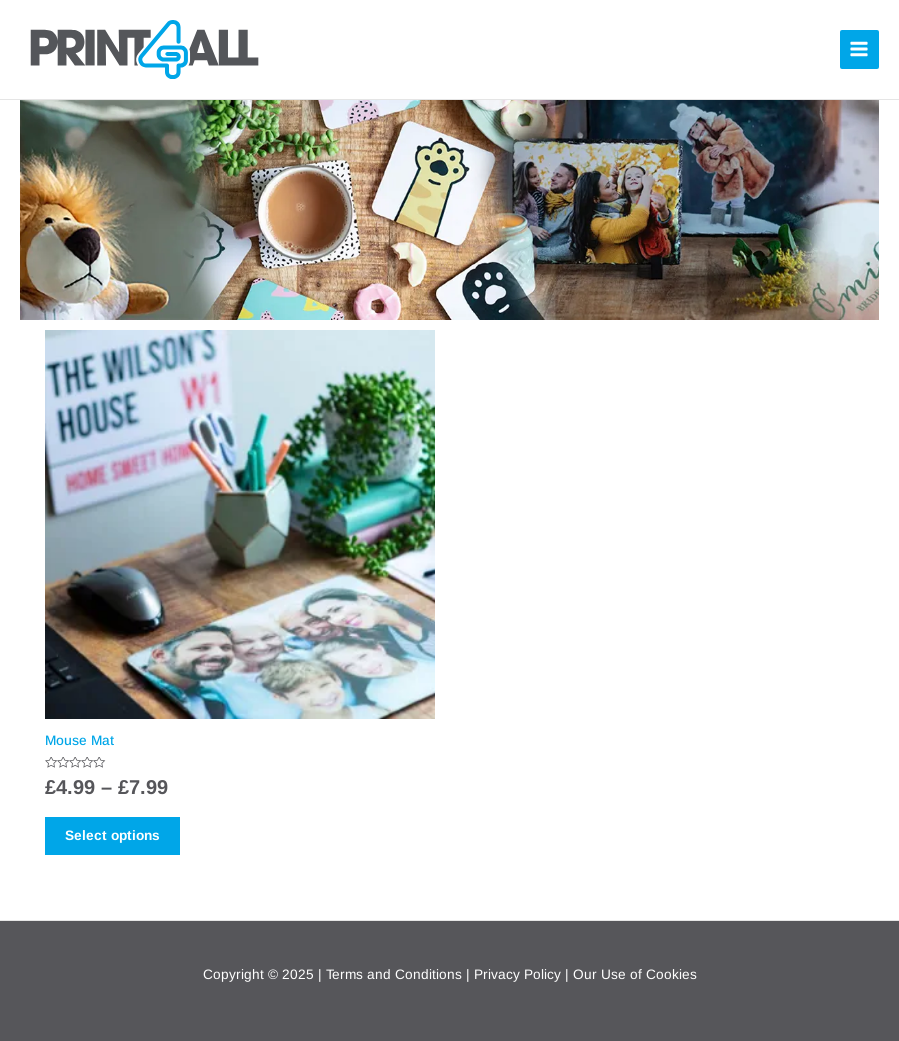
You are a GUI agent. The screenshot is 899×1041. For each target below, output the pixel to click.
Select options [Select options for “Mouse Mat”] (112, 835)
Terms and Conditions (394, 974)
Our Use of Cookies (635, 974)
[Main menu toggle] (859, 49)
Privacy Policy (517, 974)
